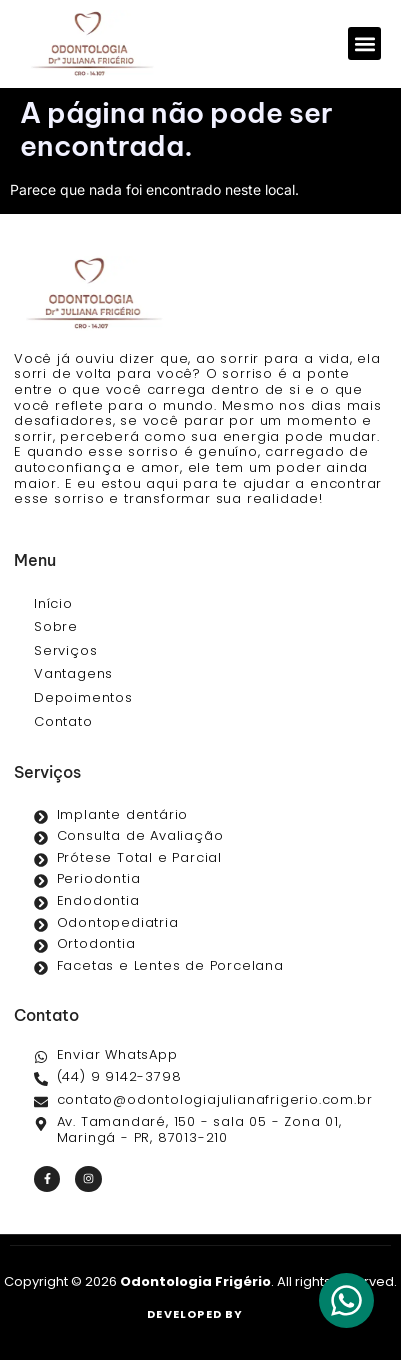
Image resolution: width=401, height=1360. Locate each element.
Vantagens (73, 673)
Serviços (65, 650)
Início (53, 603)
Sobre (56, 626)
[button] (364, 43)
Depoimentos (83, 697)
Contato (63, 721)
